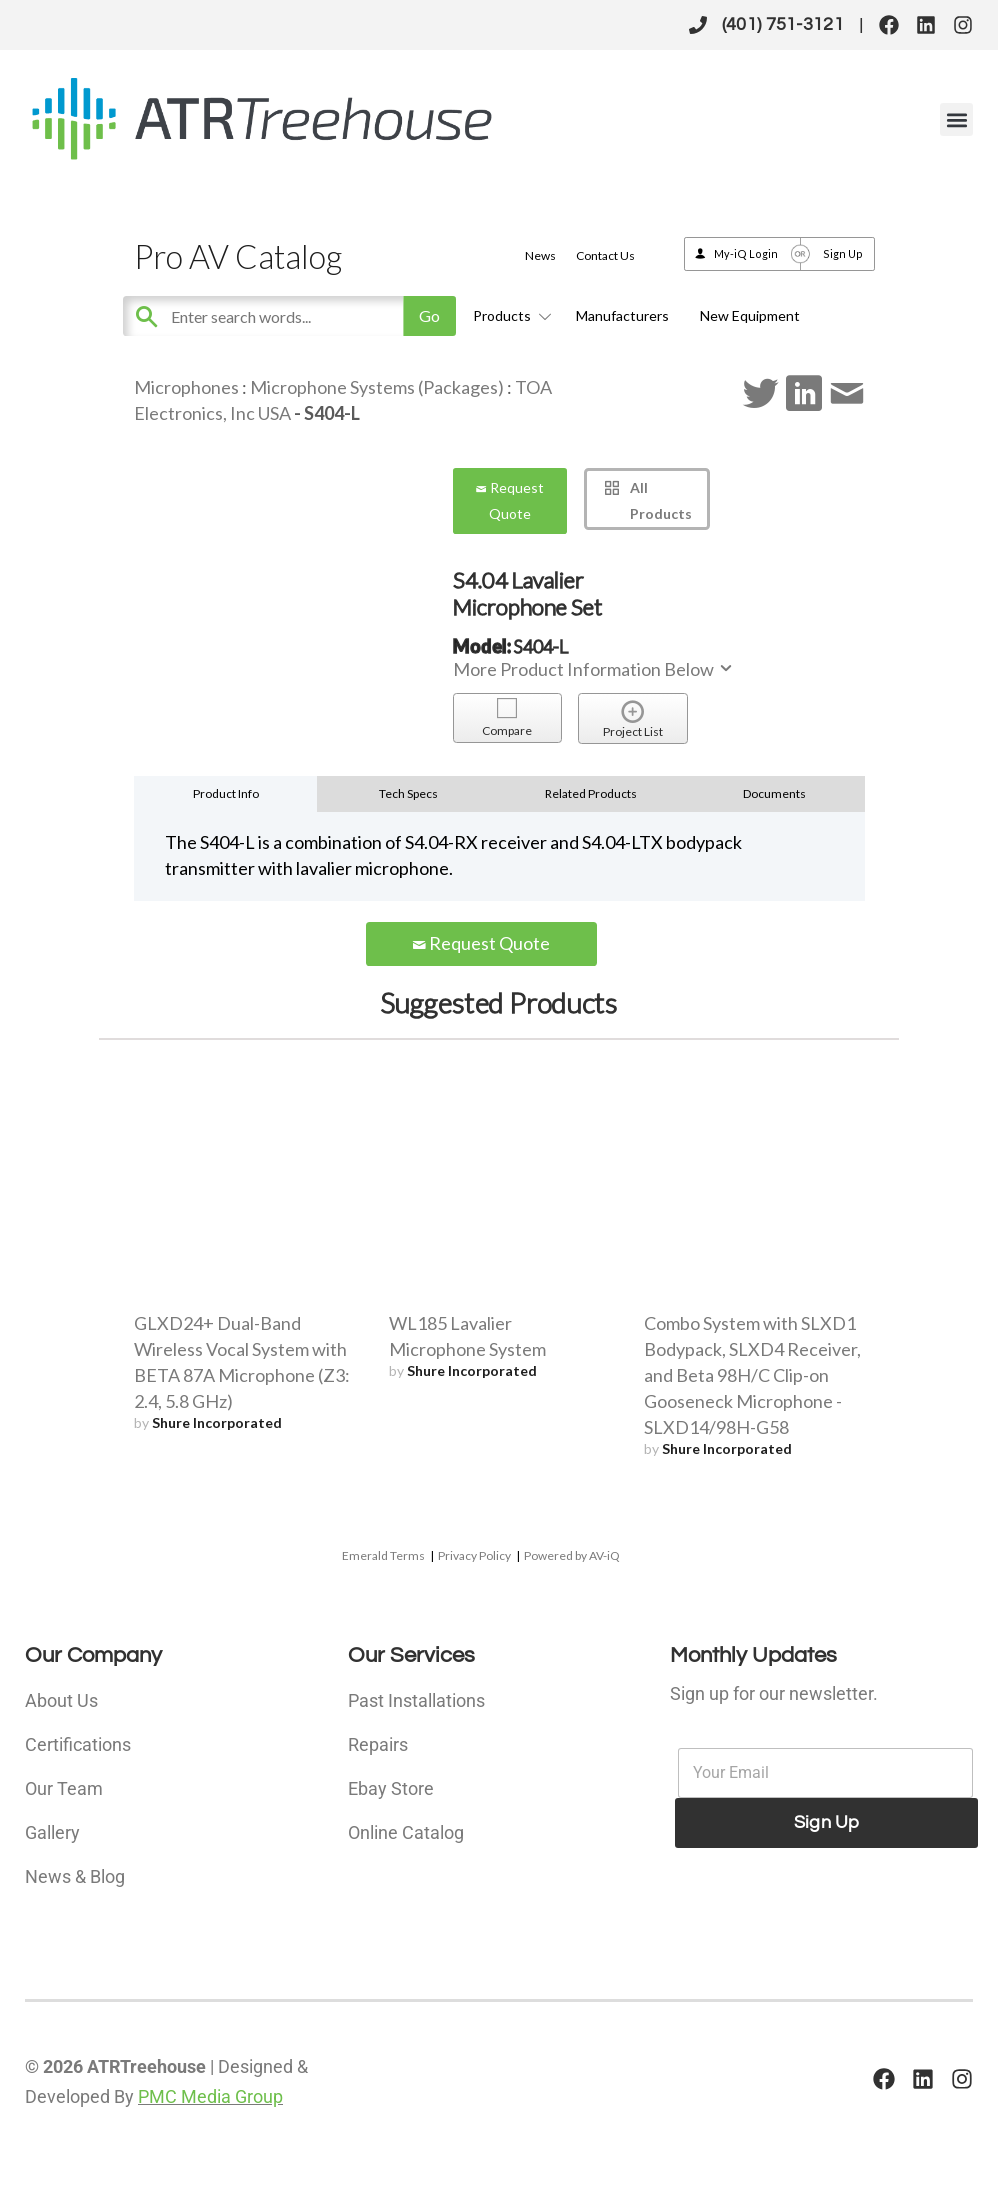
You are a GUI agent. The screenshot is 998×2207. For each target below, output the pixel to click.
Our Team (64, 1788)
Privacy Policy (474, 1555)
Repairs (378, 1744)
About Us (61, 1700)
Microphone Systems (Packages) (377, 387)
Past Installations (416, 1700)
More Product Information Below (594, 669)
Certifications (78, 1744)
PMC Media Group (210, 2096)
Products (509, 315)
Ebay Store (391, 1788)
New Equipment (750, 315)
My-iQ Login (746, 253)
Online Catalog (406, 1832)
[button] (956, 119)
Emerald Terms (383, 1555)
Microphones (186, 387)
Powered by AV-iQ (572, 1555)
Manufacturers (622, 315)
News (540, 255)
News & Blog (75, 1876)
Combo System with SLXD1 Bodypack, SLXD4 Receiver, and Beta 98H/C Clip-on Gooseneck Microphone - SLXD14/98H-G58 (752, 1375)
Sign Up (843, 253)
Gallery (52, 1832)
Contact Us (605, 255)
